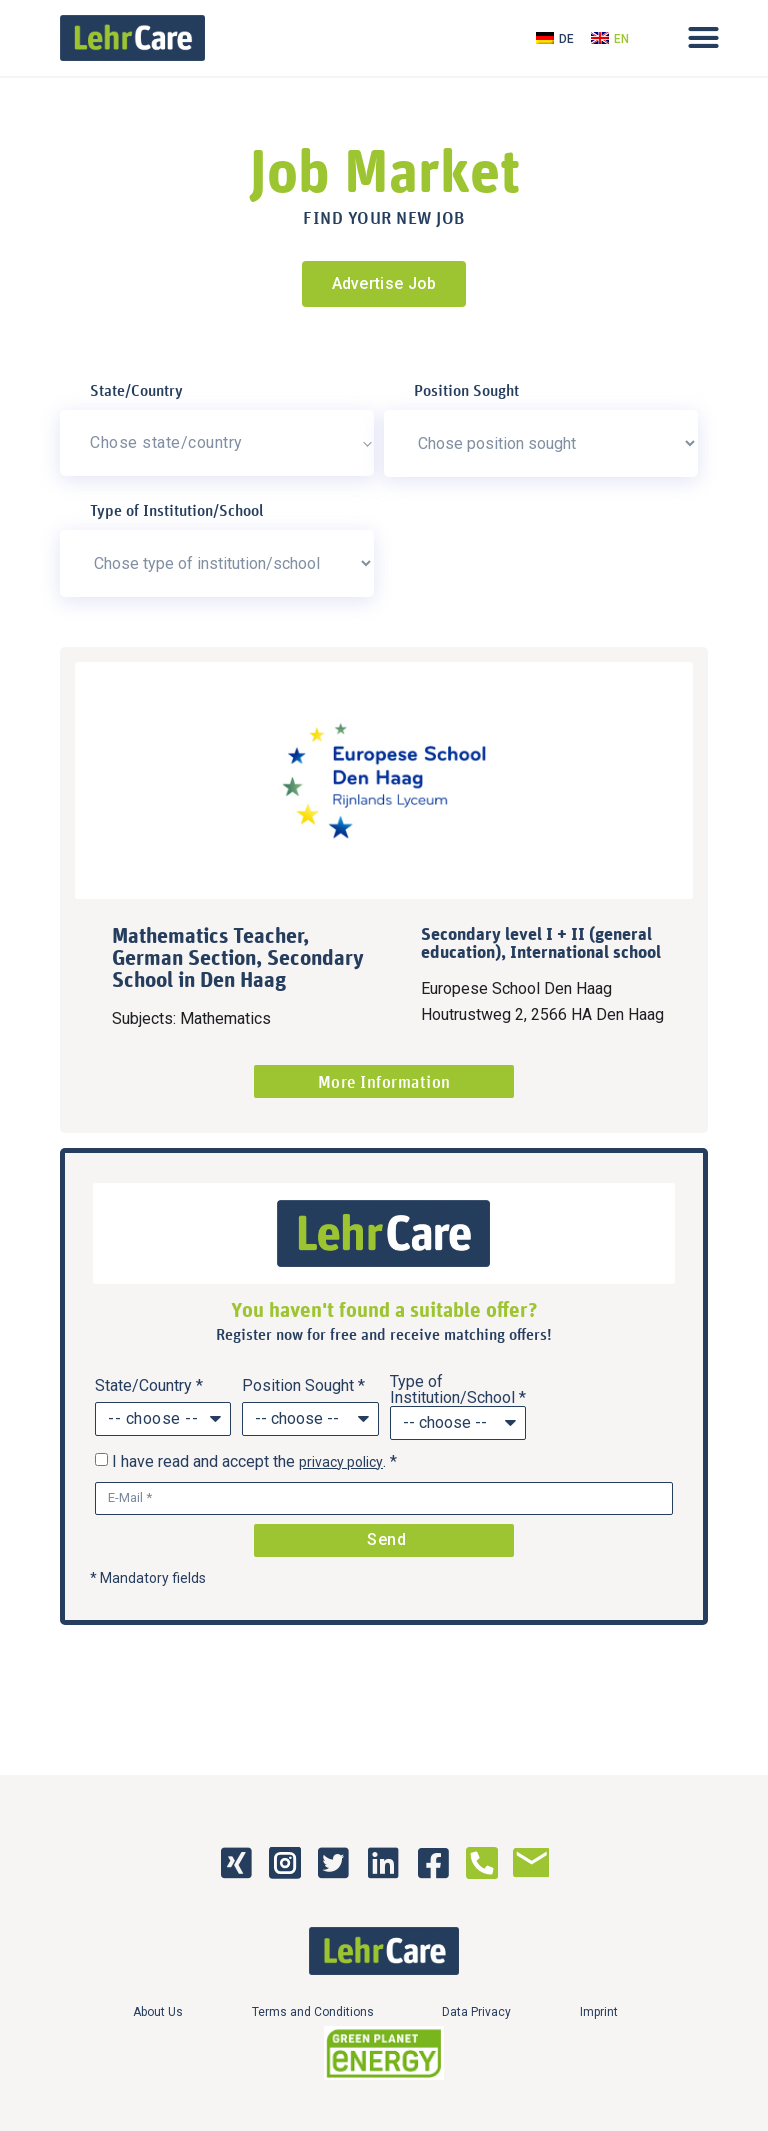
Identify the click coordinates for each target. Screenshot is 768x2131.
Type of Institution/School (177, 510)
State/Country (136, 390)
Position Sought (466, 390)
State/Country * (149, 1386)
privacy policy (341, 1462)
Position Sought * (303, 1386)
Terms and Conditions (313, 2012)
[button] (703, 38)
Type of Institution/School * (458, 1390)
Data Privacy (477, 2012)
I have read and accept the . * (254, 1461)
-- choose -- (153, 1418)
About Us (158, 2012)
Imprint (600, 2012)
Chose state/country (166, 442)
